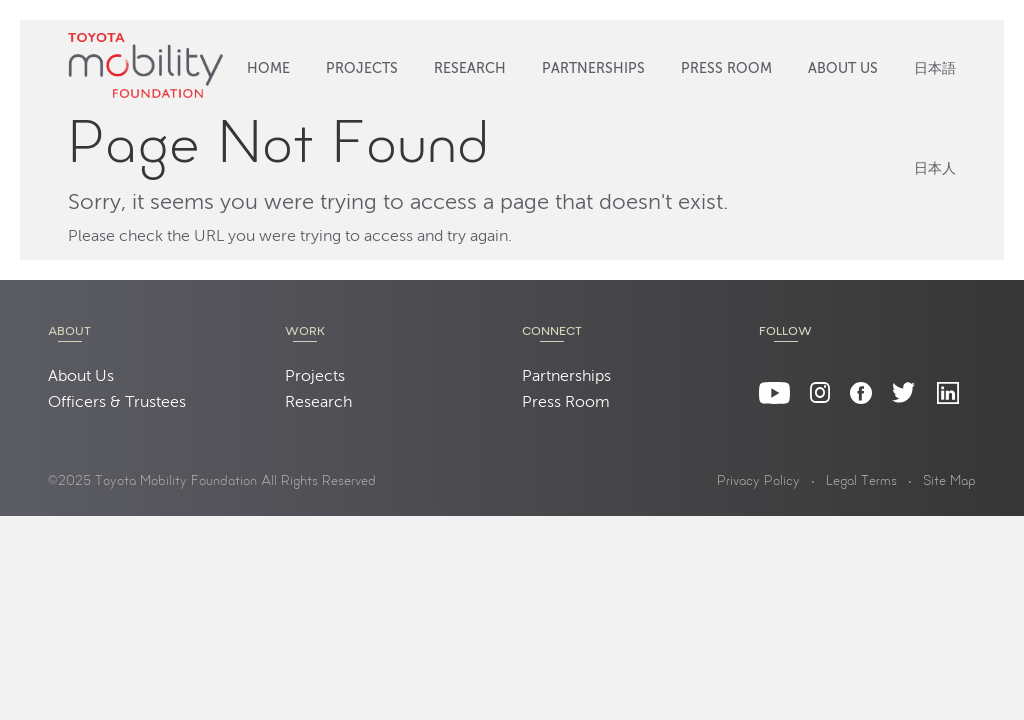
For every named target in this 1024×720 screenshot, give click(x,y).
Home (268, 69)
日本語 (935, 69)
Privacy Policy (758, 482)
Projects (362, 69)
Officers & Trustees (117, 403)
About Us (843, 69)
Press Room (726, 69)
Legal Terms (861, 482)
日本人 (935, 169)
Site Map (949, 482)
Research (470, 69)
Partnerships (593, 69)
